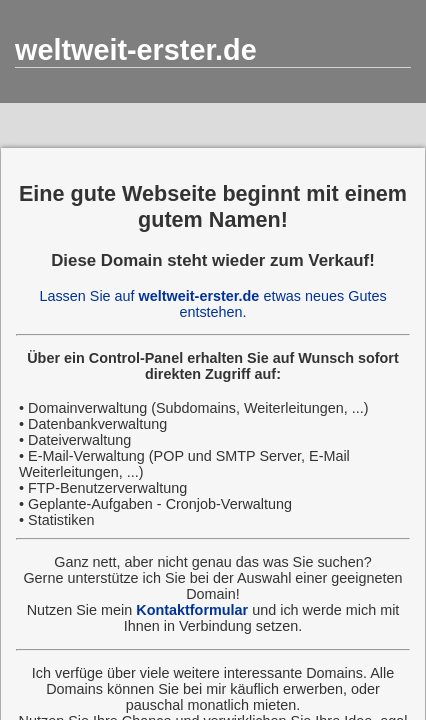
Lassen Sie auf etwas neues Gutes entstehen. (212, 304)
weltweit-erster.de (136, 50)
